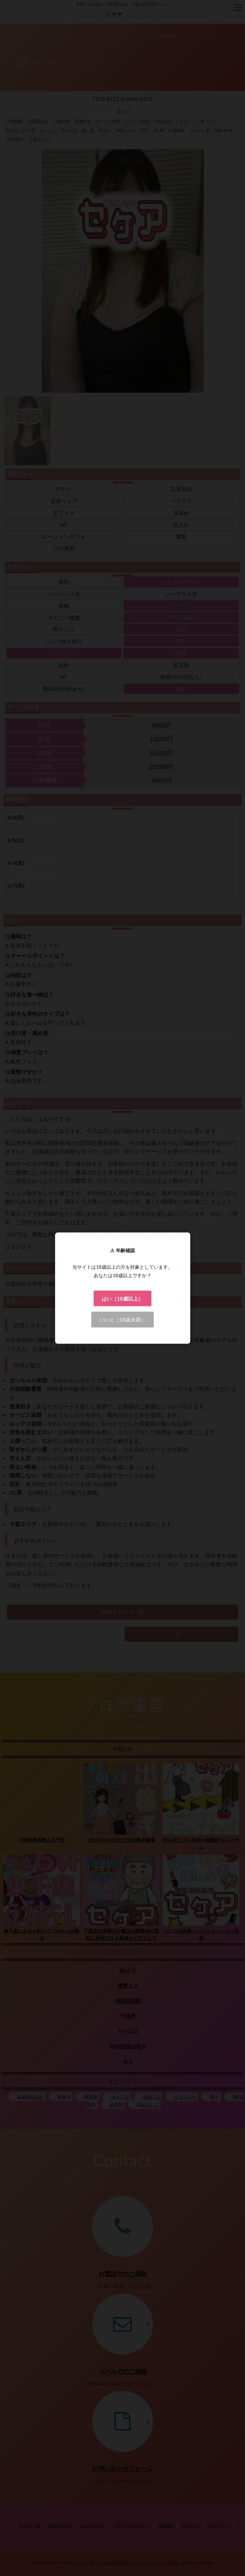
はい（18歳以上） (122, 1298)
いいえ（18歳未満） (122, 1319)
